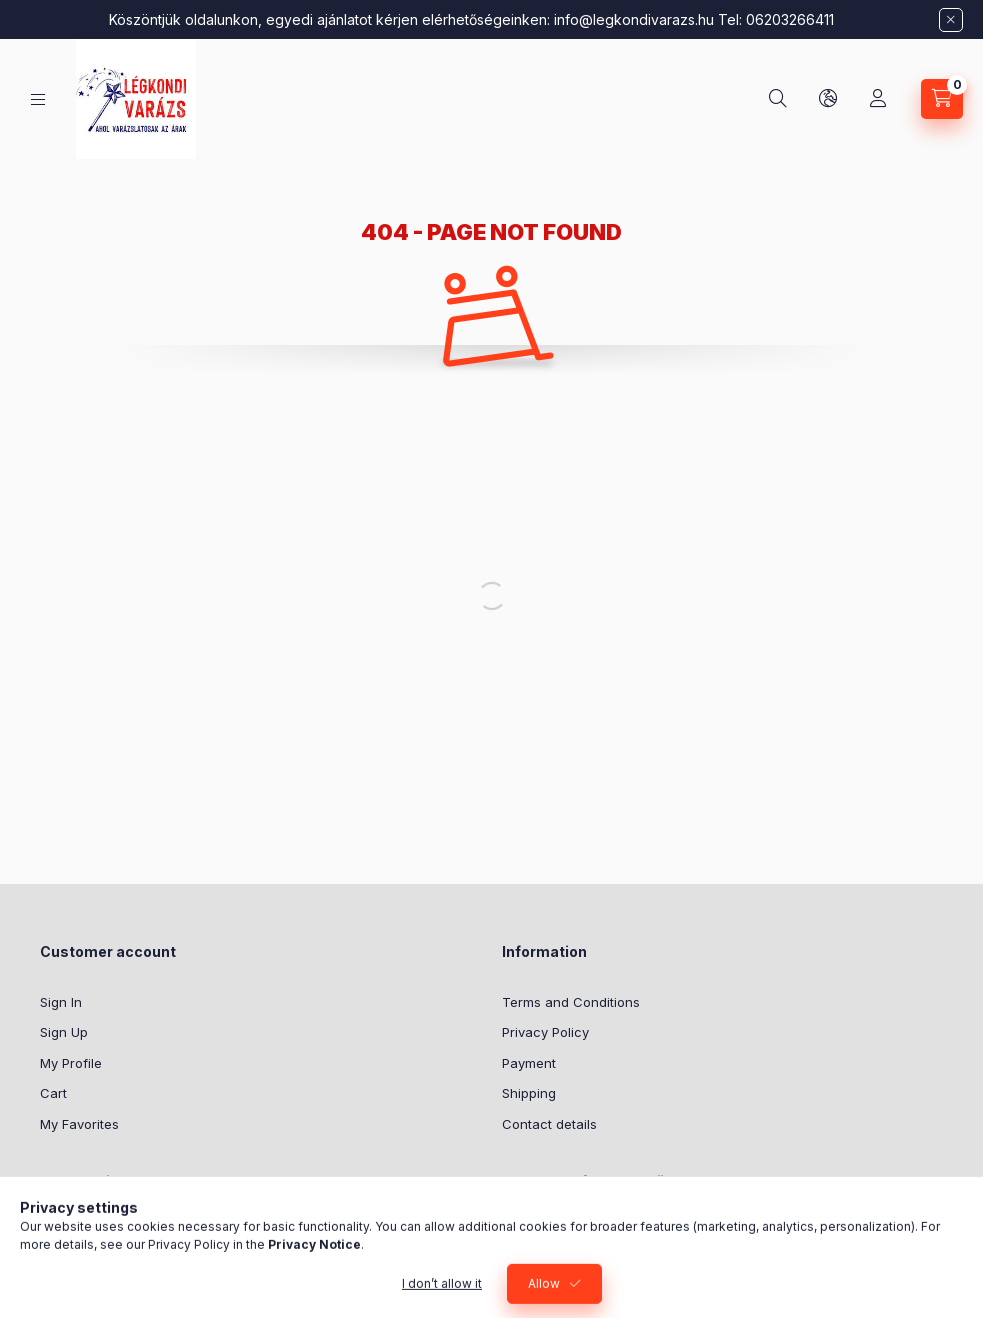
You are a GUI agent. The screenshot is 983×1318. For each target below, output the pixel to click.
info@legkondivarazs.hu (634, 19)
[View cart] (942, 99)
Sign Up (64, 1032)
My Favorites (79, 1124)
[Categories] (38, 99)
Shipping (529, 1093)
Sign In (61, 1002)
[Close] (951, 20)
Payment (529, 1063)
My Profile (71, 1063)
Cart (53, 1093)
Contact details (549, 1124)
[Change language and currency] (828, 99)
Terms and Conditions (571, 1002)
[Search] (778, 99)
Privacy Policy (545, 1032)
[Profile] (878, 99)
